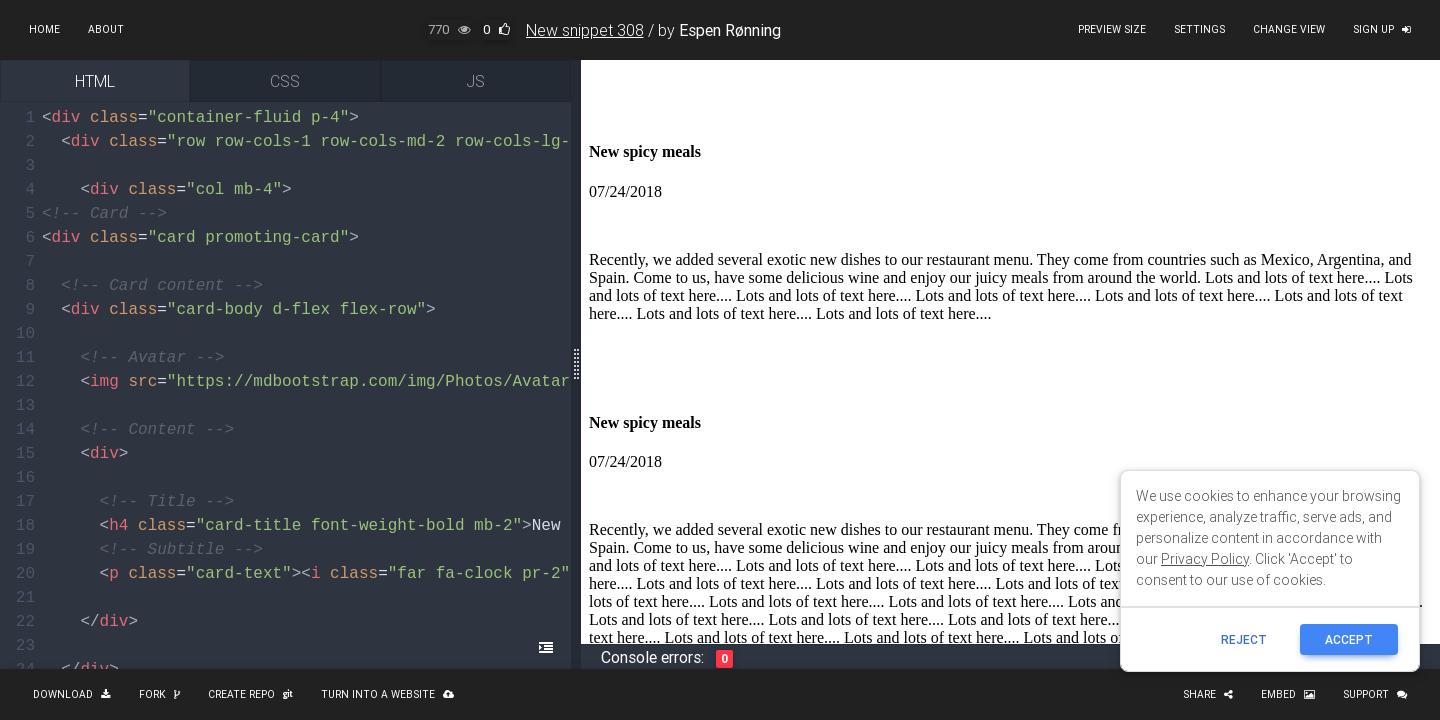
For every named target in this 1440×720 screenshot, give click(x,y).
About (106, 29)
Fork (159, 694)
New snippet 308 (585, 30)
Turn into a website (387, 694)
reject (1244, 639)
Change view (1289, 29)
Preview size (1112, 29)
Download (72, 694)
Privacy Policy (1205, 559)
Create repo (250, 694)
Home (44, 29)
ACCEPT (1349, 639)
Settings (1199, 29)
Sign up (1382, 29)
